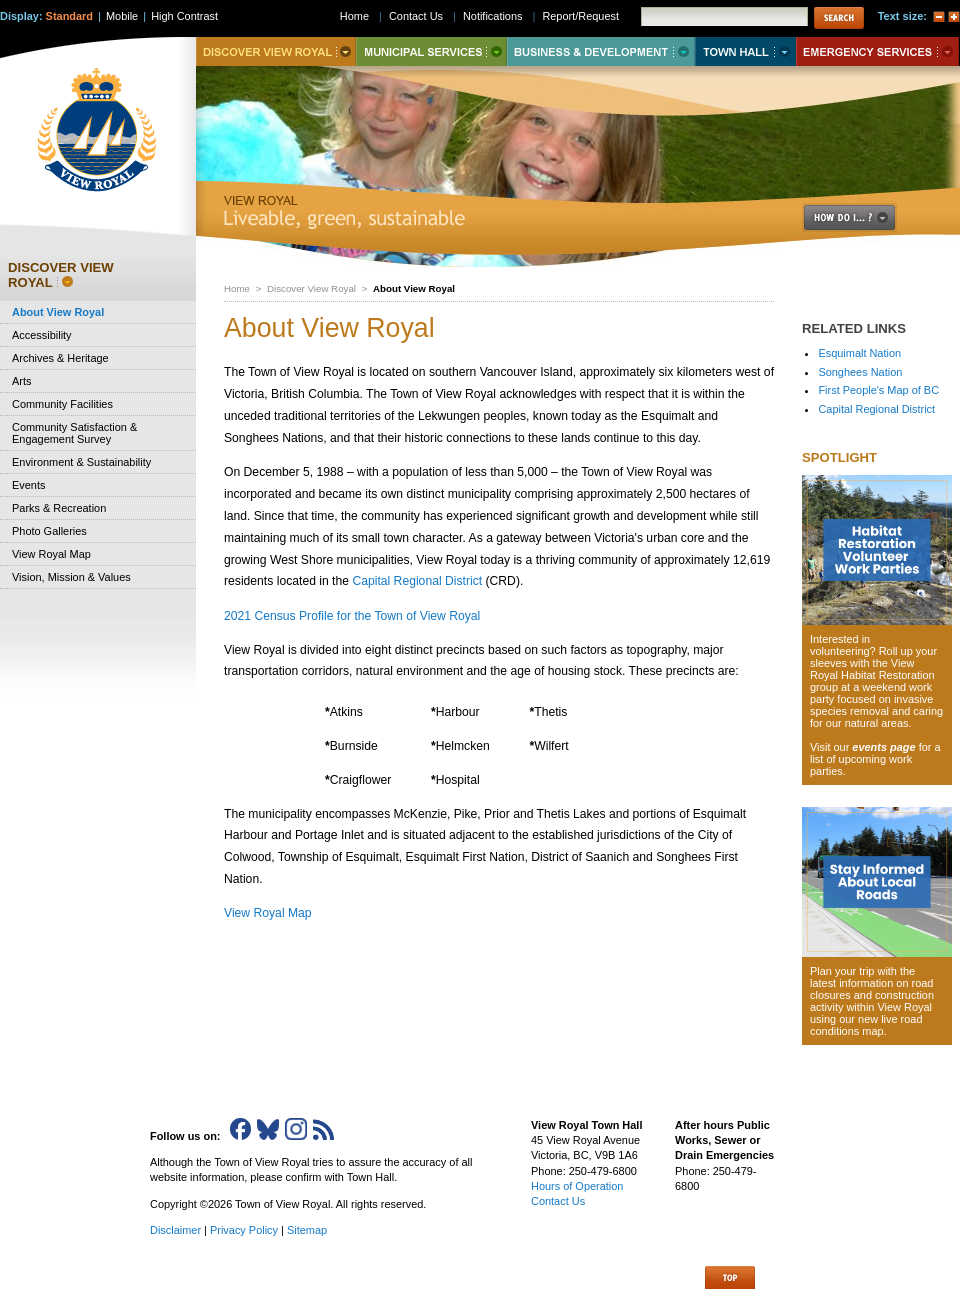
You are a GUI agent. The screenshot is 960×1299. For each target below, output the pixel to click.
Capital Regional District (417, 581)
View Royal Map (268, 913)
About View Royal (58, 312)
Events (28, 485)
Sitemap (307, 1230)
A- (939, 17)
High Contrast (184, 16)
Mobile (122, 16)
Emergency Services (877, 51)
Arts (21, 381)
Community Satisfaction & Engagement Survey (74, 433)
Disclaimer (175, 1230)
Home (237, 288)
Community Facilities (62, 404)
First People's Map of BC (878, 390)
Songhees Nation (860, 372)
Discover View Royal (311, 288)
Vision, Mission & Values (71, 577)
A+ (954, 17)
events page (883, 747)
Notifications (493, 16)
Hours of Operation (577, 1186)
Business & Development (601, 51)
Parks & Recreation (59, 508)
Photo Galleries (49, 531)
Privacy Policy (244, 1230)
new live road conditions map (866, 1025)
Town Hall (745, 51)
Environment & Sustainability (81, 462)
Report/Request (580, 16)
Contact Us (416, 16)
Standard (69, 16)
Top (730, 1277)
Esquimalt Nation (859, 353)
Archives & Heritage (60, 358)
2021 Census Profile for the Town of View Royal (352, 616)
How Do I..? (861, 217)
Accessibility (42, 335)
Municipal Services (431, 51)
